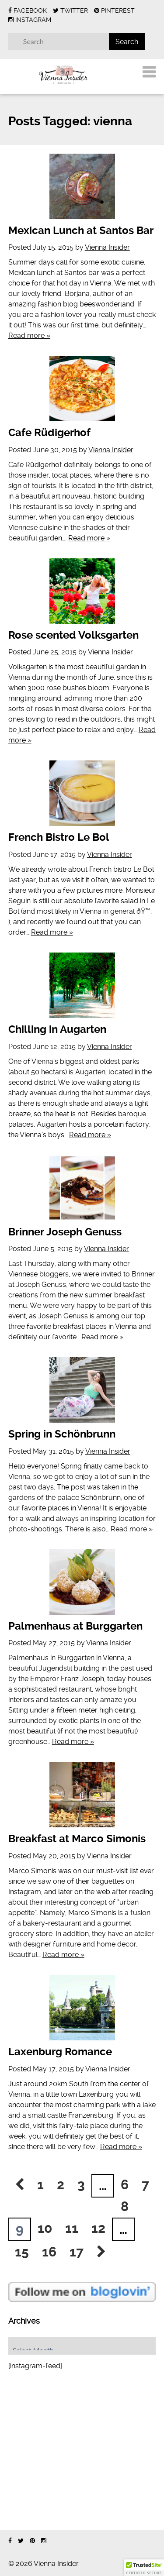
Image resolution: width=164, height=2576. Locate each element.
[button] (144, 2567)
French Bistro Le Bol (58, 837)
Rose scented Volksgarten (73, 635)
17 (77, 2252)
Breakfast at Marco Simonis (77, 1839)
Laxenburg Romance (60, 2052)
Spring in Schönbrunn (61, 1434)
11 (71, 2228)
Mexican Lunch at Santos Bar (81, 230)
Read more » (29, 335)
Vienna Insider (107, 247)
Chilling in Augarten (57, 1029)
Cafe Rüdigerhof (49, 432)
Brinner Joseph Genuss (65, 1232)
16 (49, 2252)
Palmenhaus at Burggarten (75, 1626)
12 (98, 2228)
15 (22, 2252)
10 (45, 2228)
